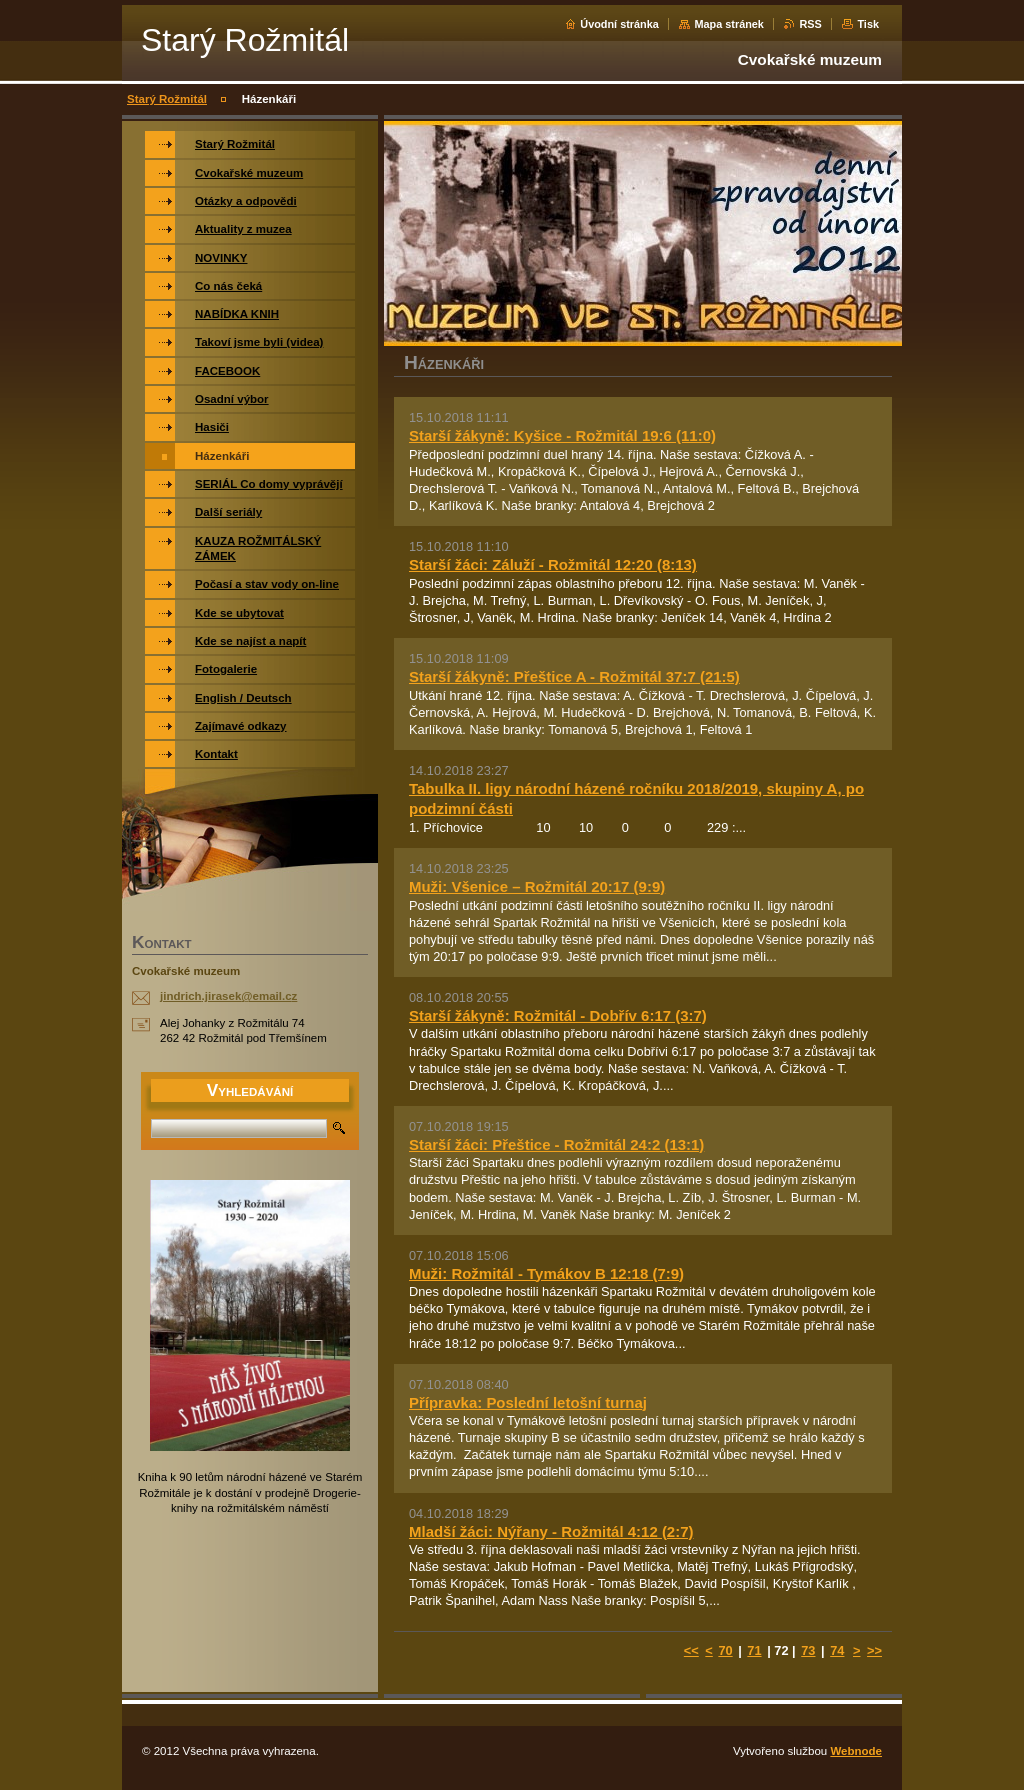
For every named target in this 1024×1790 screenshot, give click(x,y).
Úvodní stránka (619, 24)
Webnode (856, 1751)
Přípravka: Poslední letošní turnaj (528, 1402)
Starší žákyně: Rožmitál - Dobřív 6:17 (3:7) (558, 1015)
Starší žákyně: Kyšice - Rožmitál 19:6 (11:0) (562, 435)
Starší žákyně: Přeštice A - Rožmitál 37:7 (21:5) (574, 676)
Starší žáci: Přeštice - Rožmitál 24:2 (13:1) (556, 1144)
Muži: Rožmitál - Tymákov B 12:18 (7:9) (546, 1273)
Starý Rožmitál (167, 99)
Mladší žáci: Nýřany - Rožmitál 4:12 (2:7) (551, 1531)
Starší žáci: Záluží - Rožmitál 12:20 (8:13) (553, 564)
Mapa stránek (729, 24)
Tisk (868, 24)
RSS (810, 24)
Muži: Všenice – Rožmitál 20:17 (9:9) (537, 886)
